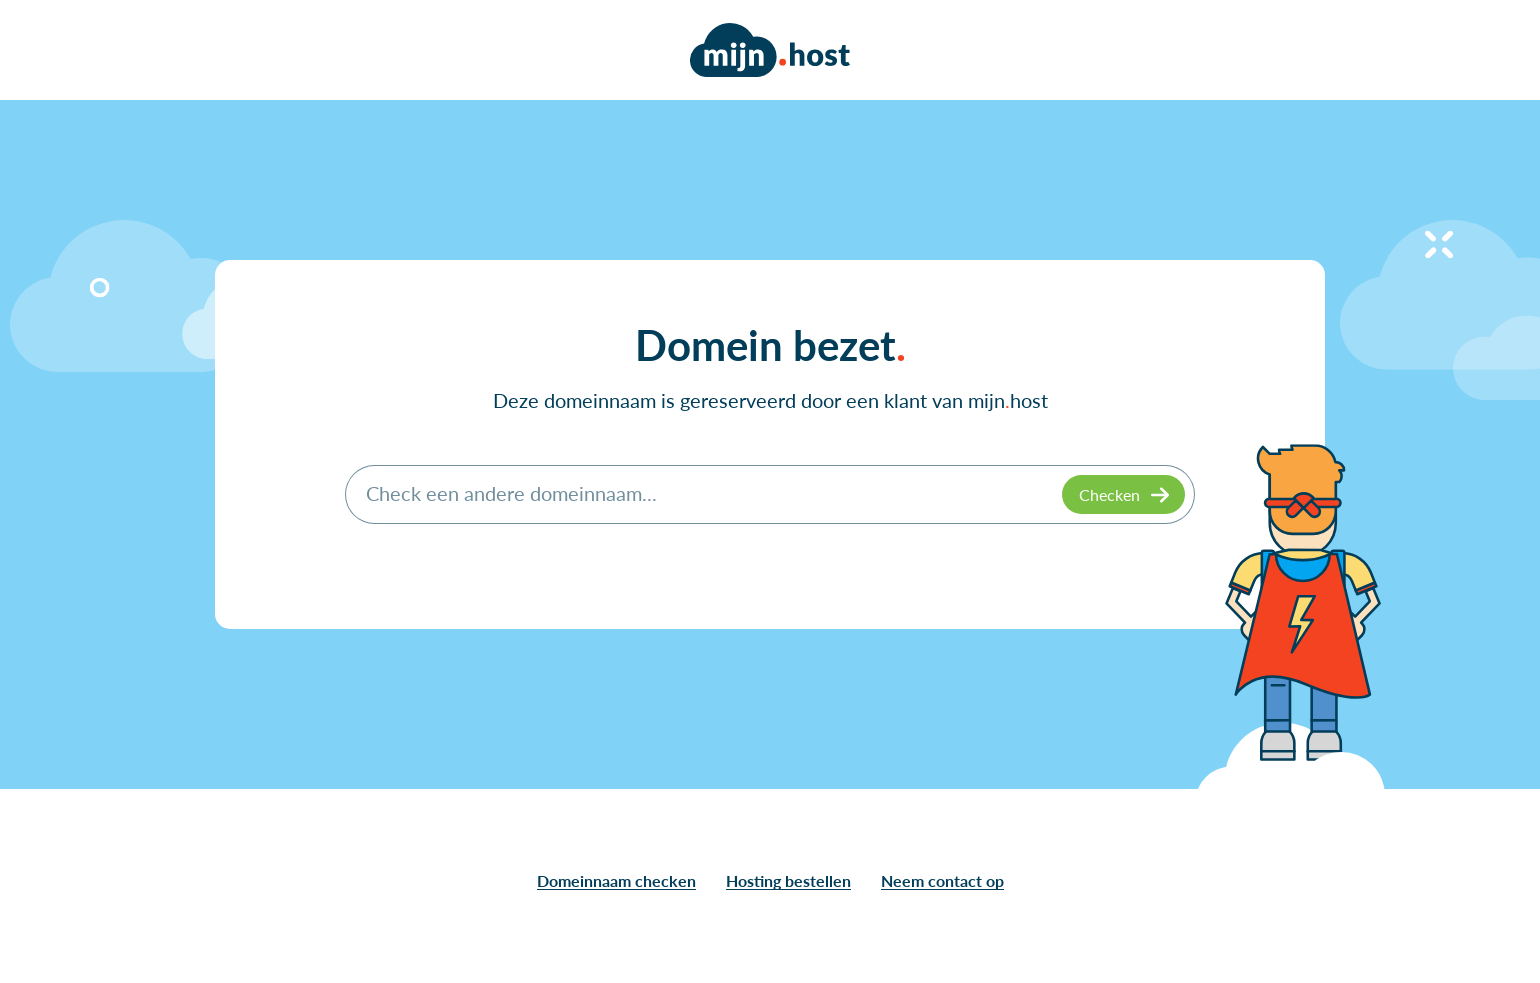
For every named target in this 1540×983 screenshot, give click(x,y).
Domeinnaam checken (616, 880)
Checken (1109, 494)
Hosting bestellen (788, 880)
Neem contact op (942, 880)
